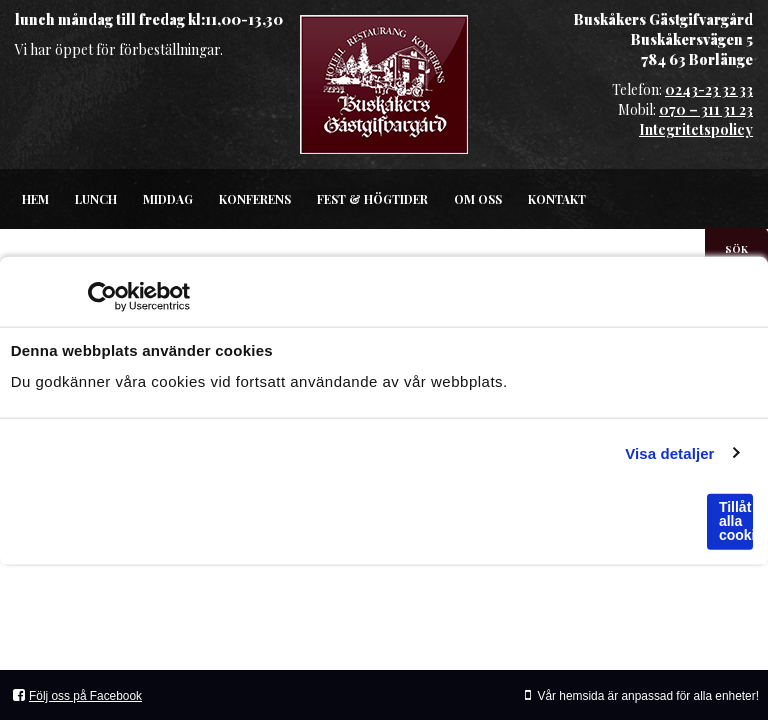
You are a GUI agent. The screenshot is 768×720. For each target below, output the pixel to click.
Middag (168, 199)
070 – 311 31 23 (706, 109)
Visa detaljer (669, 452)
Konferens (255, 199)
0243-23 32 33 (709, 89)
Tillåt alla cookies (736, 521)
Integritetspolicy (696, 129)
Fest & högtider (372, 199)
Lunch (96, 199)
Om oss (478, 199)
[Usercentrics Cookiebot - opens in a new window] (102, 297)
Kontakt (557, 199)
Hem (35, 199)
